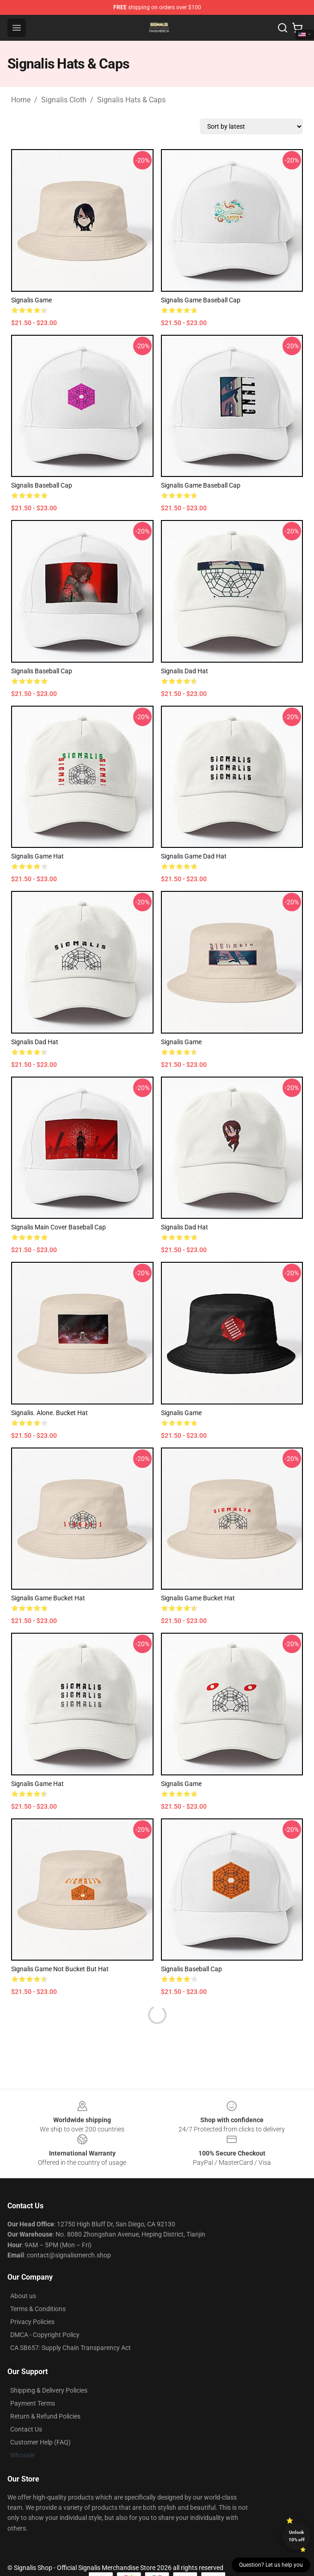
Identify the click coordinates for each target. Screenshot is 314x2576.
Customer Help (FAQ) (40, 2442)
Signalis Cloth (63, 99)
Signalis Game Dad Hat (194, 856)
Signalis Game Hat (37, 1783)
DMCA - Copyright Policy (45, 2334)
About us (23, 2296)
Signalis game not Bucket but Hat (60, 1969)
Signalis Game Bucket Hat (48, 1598)
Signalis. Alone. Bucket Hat (49, 1412)
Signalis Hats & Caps (131, 99)
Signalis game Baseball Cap (200, 300)
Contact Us (26, 2429)
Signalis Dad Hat (184, 671)
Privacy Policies (32, 2321)
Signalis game (181, 1412)
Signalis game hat (37, 856)
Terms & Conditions (38, 2309)
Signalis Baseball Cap (41, 485)
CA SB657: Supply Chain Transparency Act (70, 2347)
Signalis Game (181, 1042)
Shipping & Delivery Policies (48, 2390)
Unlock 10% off (297, 2536)
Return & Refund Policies (45, 2416)
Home (21, 99)
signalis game (31, 300)
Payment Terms (32, 2403)
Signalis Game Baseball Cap (200, 485)
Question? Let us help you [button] (271, 2565)
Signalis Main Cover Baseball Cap (58, 1227)
